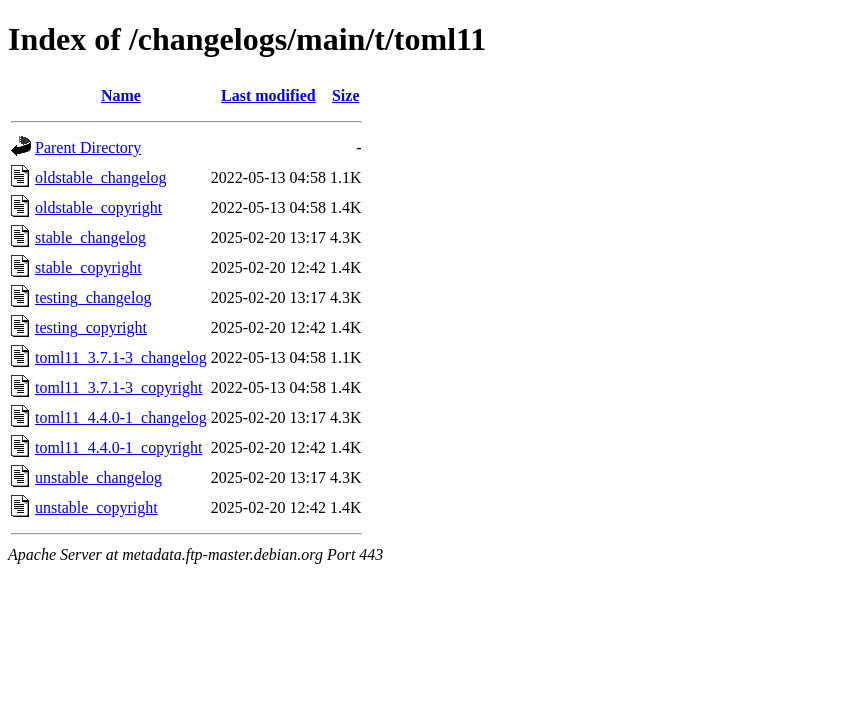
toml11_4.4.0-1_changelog (121, 417)
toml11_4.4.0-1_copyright (118, 447)
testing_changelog (93, 297)
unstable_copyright (96, 507)
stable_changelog (90, 237)
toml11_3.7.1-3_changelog (121, 357)
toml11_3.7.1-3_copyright (118, 387)
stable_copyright (88, 267)
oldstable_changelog (101, 177)
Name (121, 95)
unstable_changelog (98, 477)
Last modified (268, 95)
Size (346, 95)
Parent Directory (88, 147)
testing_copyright (91, 327)
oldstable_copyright (98, 207)
